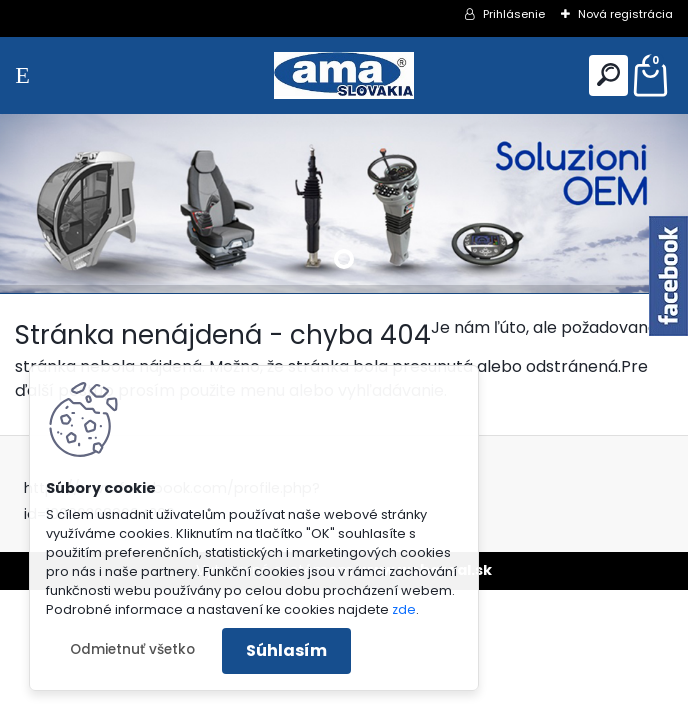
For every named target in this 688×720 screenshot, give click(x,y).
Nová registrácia (625, 14)
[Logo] (344, 75)
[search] (608, 74)
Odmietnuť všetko (132, 649)
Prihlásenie (514, 14)
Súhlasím (286, 650)
